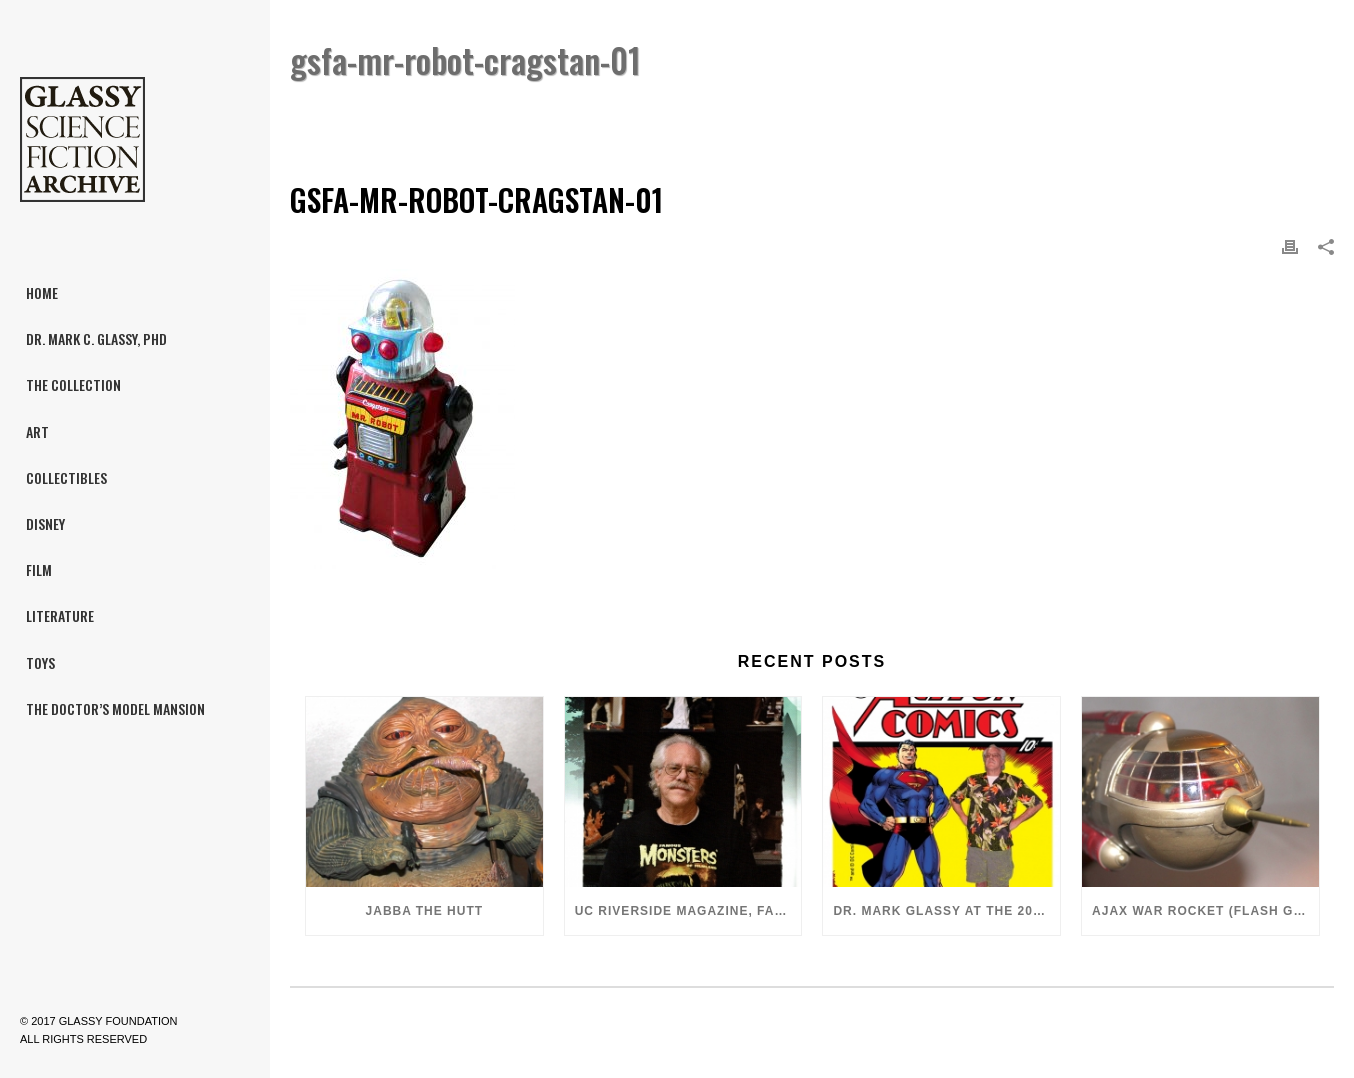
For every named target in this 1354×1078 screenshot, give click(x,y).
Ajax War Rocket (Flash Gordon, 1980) (1205, 911)
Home (959, 111)
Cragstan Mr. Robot (1057, 111)
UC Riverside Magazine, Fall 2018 (688, 911)
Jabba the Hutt (425, 911)
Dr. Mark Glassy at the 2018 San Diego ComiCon (946, 911)
